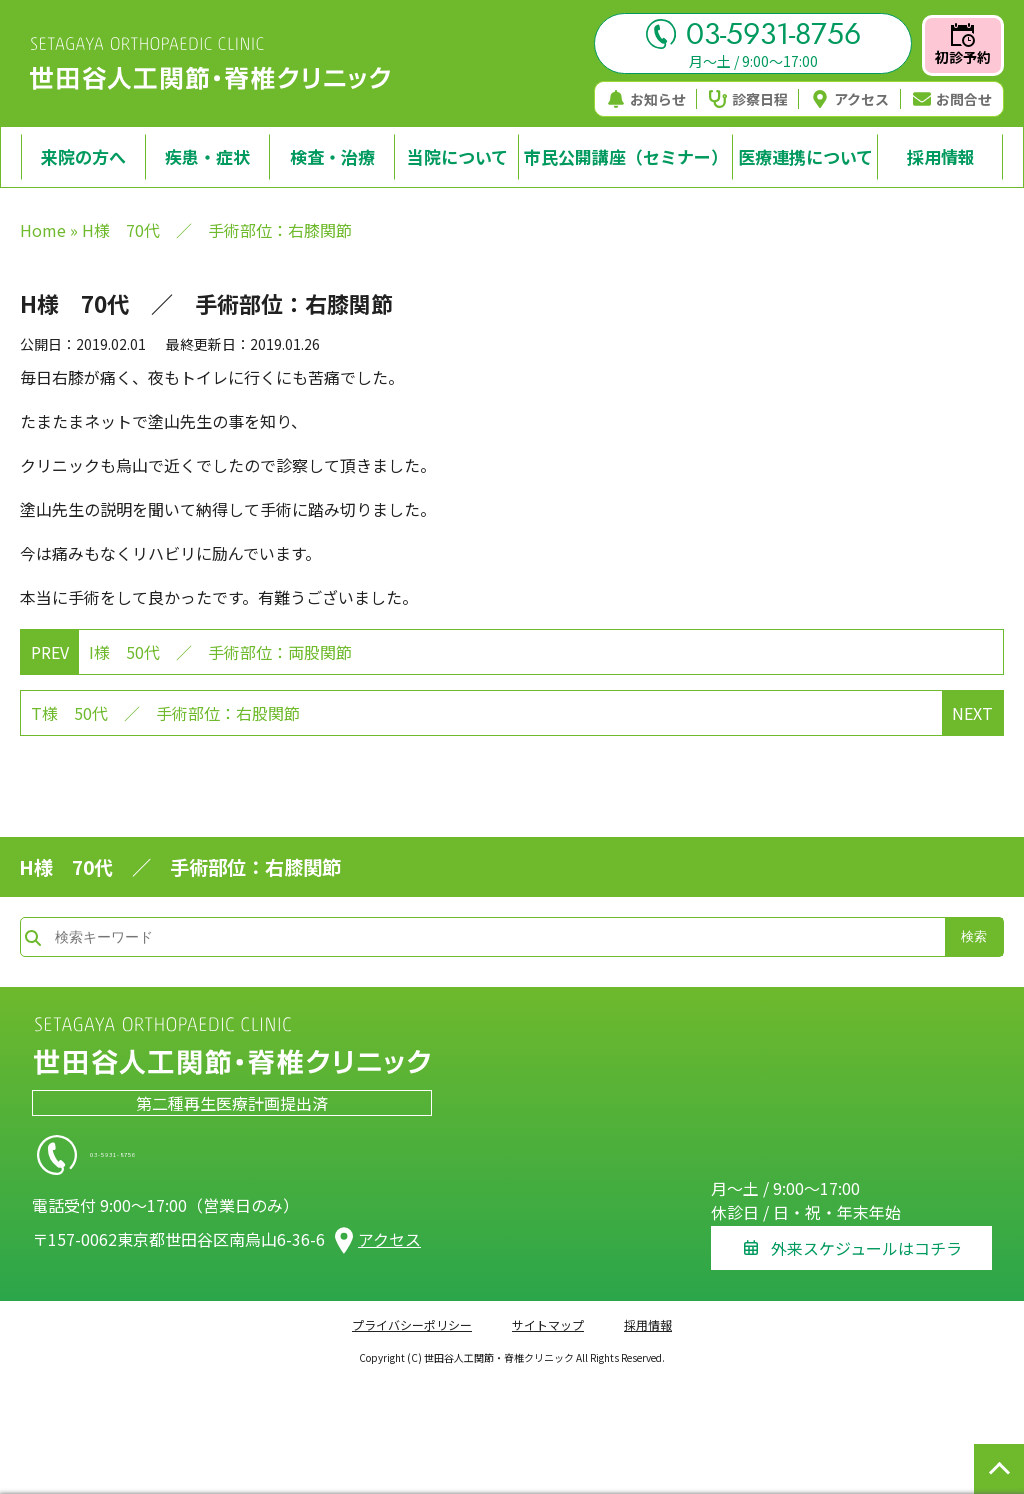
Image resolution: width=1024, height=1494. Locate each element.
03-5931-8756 (753, 34)
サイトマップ (548, 1313)
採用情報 (648, 1313)
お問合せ (952, 99)
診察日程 (748, 99)
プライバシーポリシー (412, 1313)
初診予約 (963, 45)
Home (43, 230)
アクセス (850, 99)
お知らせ (646, 99)
